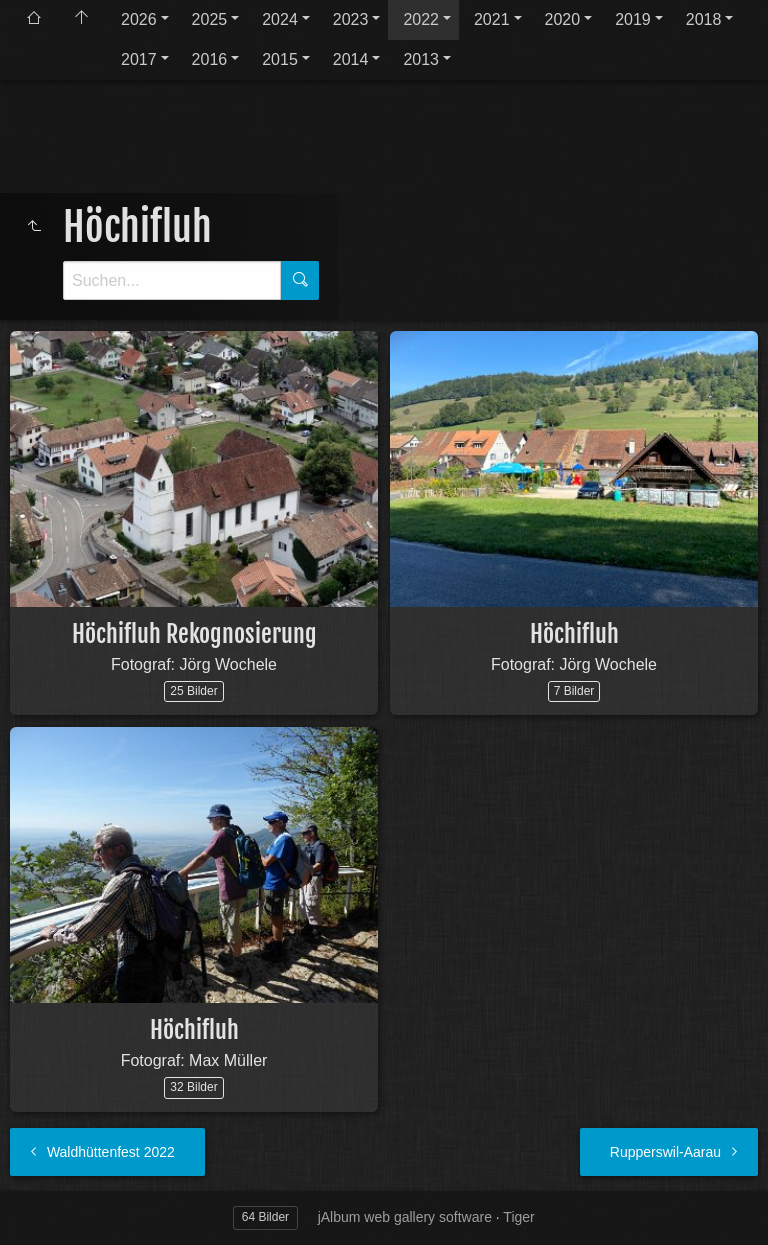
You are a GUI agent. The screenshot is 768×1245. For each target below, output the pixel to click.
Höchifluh (574, 634)
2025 (210, 19)
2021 (492, 19)
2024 (280, 19)
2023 (351, 19)
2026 (139, 19)
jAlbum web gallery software (405, 1217)
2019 (633, 19)
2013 (421, 59)
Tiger (518, 1217)
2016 (210, 59)
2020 (563, 19)
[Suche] (172, 280)
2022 (421, 19)
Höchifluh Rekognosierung (194, 634)
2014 (351, 59)
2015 (280, 59)
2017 (139, 59)
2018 (704, 19)
